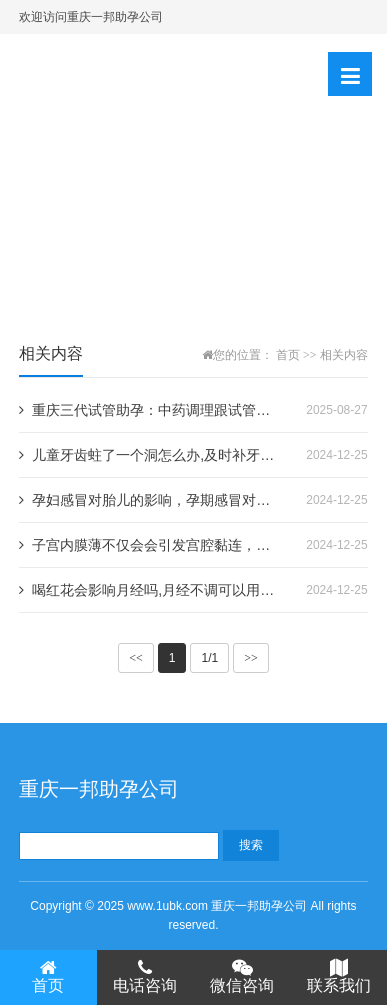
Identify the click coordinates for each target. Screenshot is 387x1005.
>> (251, 658)
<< (136, 658)
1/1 (209, 658)
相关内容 (344, 355)
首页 (288, 355)
